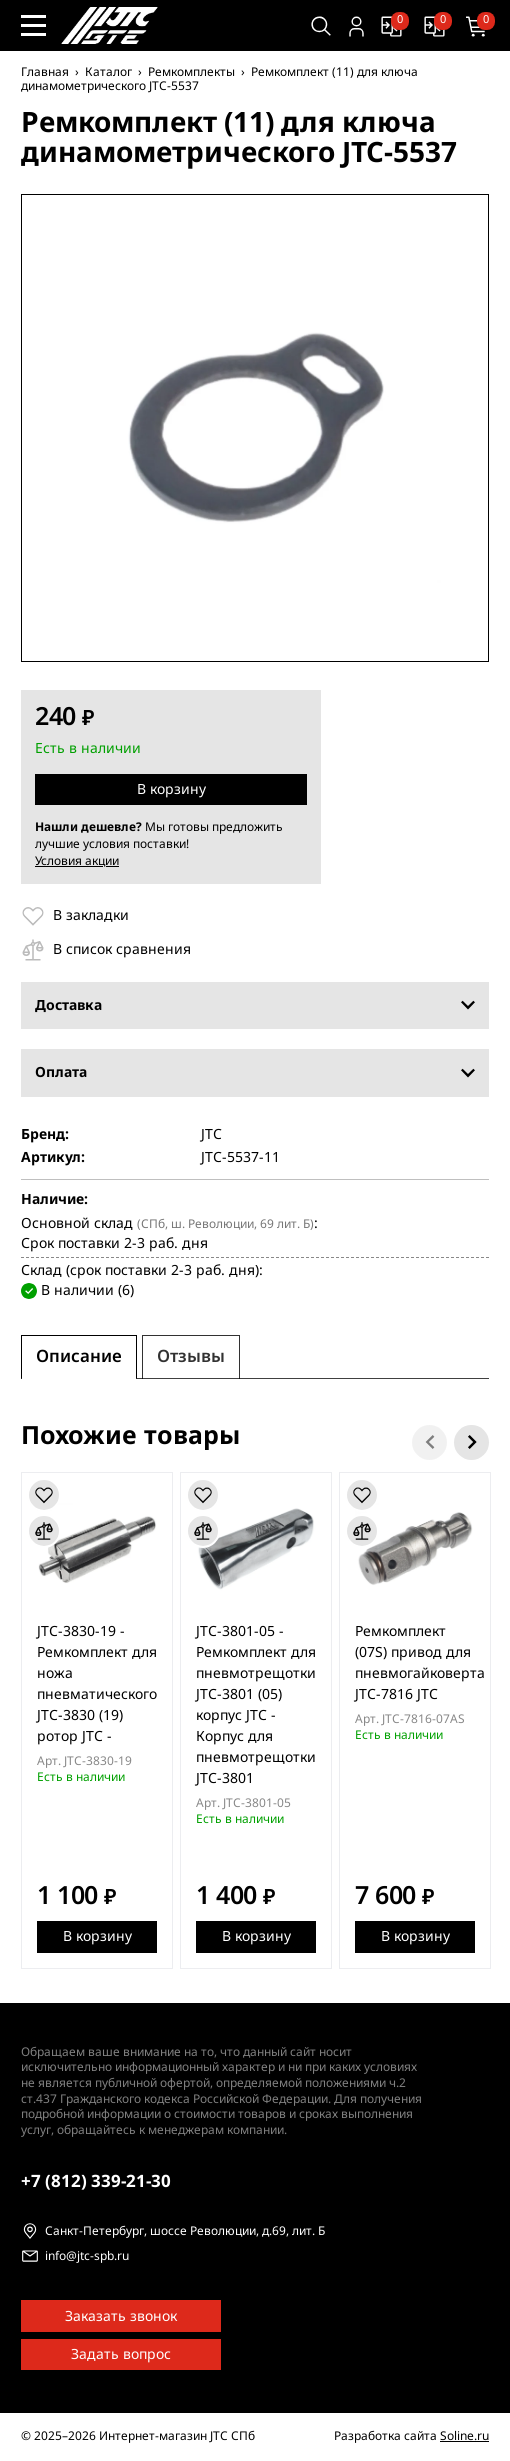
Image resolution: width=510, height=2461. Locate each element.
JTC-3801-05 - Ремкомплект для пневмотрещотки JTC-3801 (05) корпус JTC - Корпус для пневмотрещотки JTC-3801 (256, 1705)
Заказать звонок (121, 2316)
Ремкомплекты (191, 72)
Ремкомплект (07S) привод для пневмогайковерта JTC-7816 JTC (420, 1663)
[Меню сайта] (33, 25)
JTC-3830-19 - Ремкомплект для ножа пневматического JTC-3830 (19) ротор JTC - (97, 1684)
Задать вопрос (121, 2354)
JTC (211, 1135)
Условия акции (77, 861)
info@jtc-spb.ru (87, 2257)
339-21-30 (96, 2181)
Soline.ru (464, 2436)
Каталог (108, 72)
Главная (45, 72)
